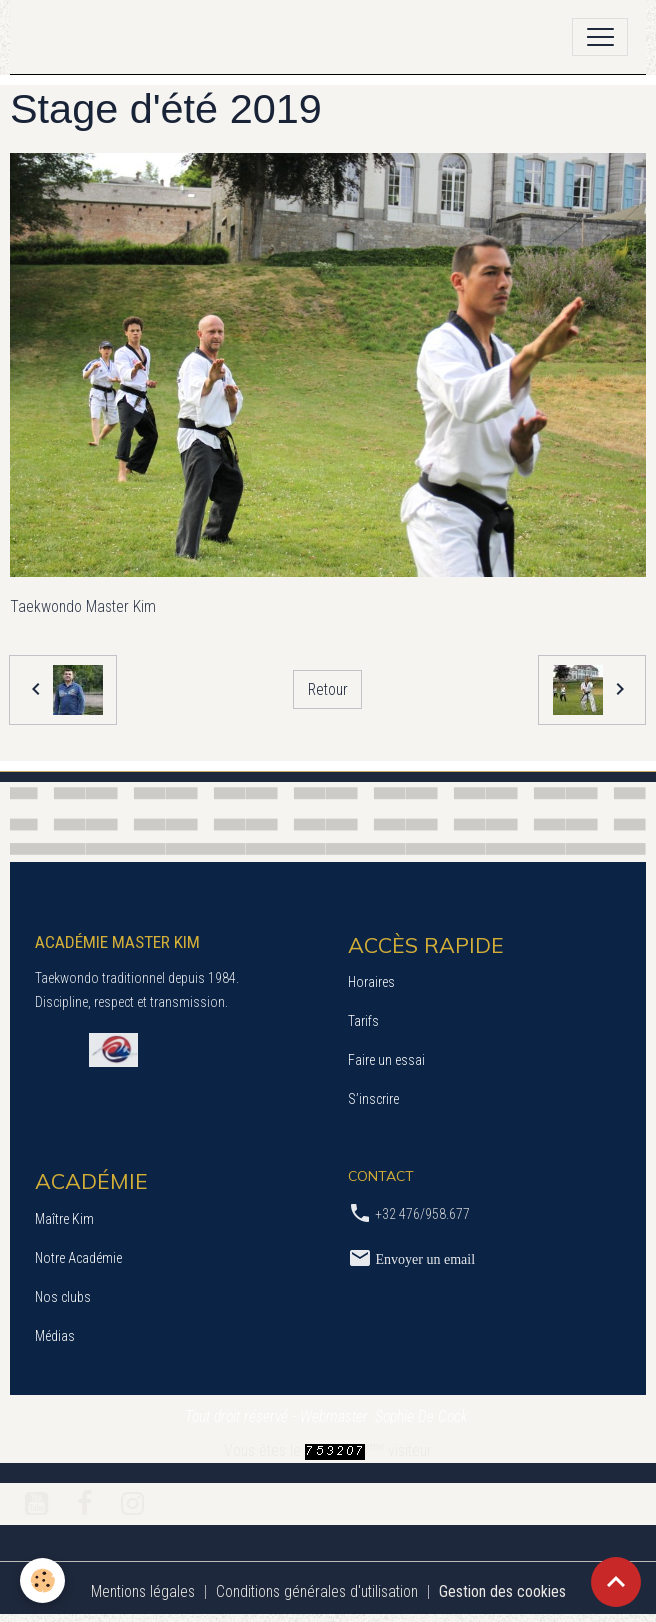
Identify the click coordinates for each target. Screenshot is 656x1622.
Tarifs (363, 1021)
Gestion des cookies (502, 1591)
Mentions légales (143, 1591)
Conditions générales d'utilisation (317, 1591)
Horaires (371, 982)
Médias (55, 1336)
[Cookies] (42, 1580)
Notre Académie (78, 1258)
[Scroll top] (616, 1582)
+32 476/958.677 (422, 1214)
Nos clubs (63, 1297)
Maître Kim (64, 1219)
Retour (328, 689)
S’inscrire (373, 1099)
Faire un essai (386, 1060)
